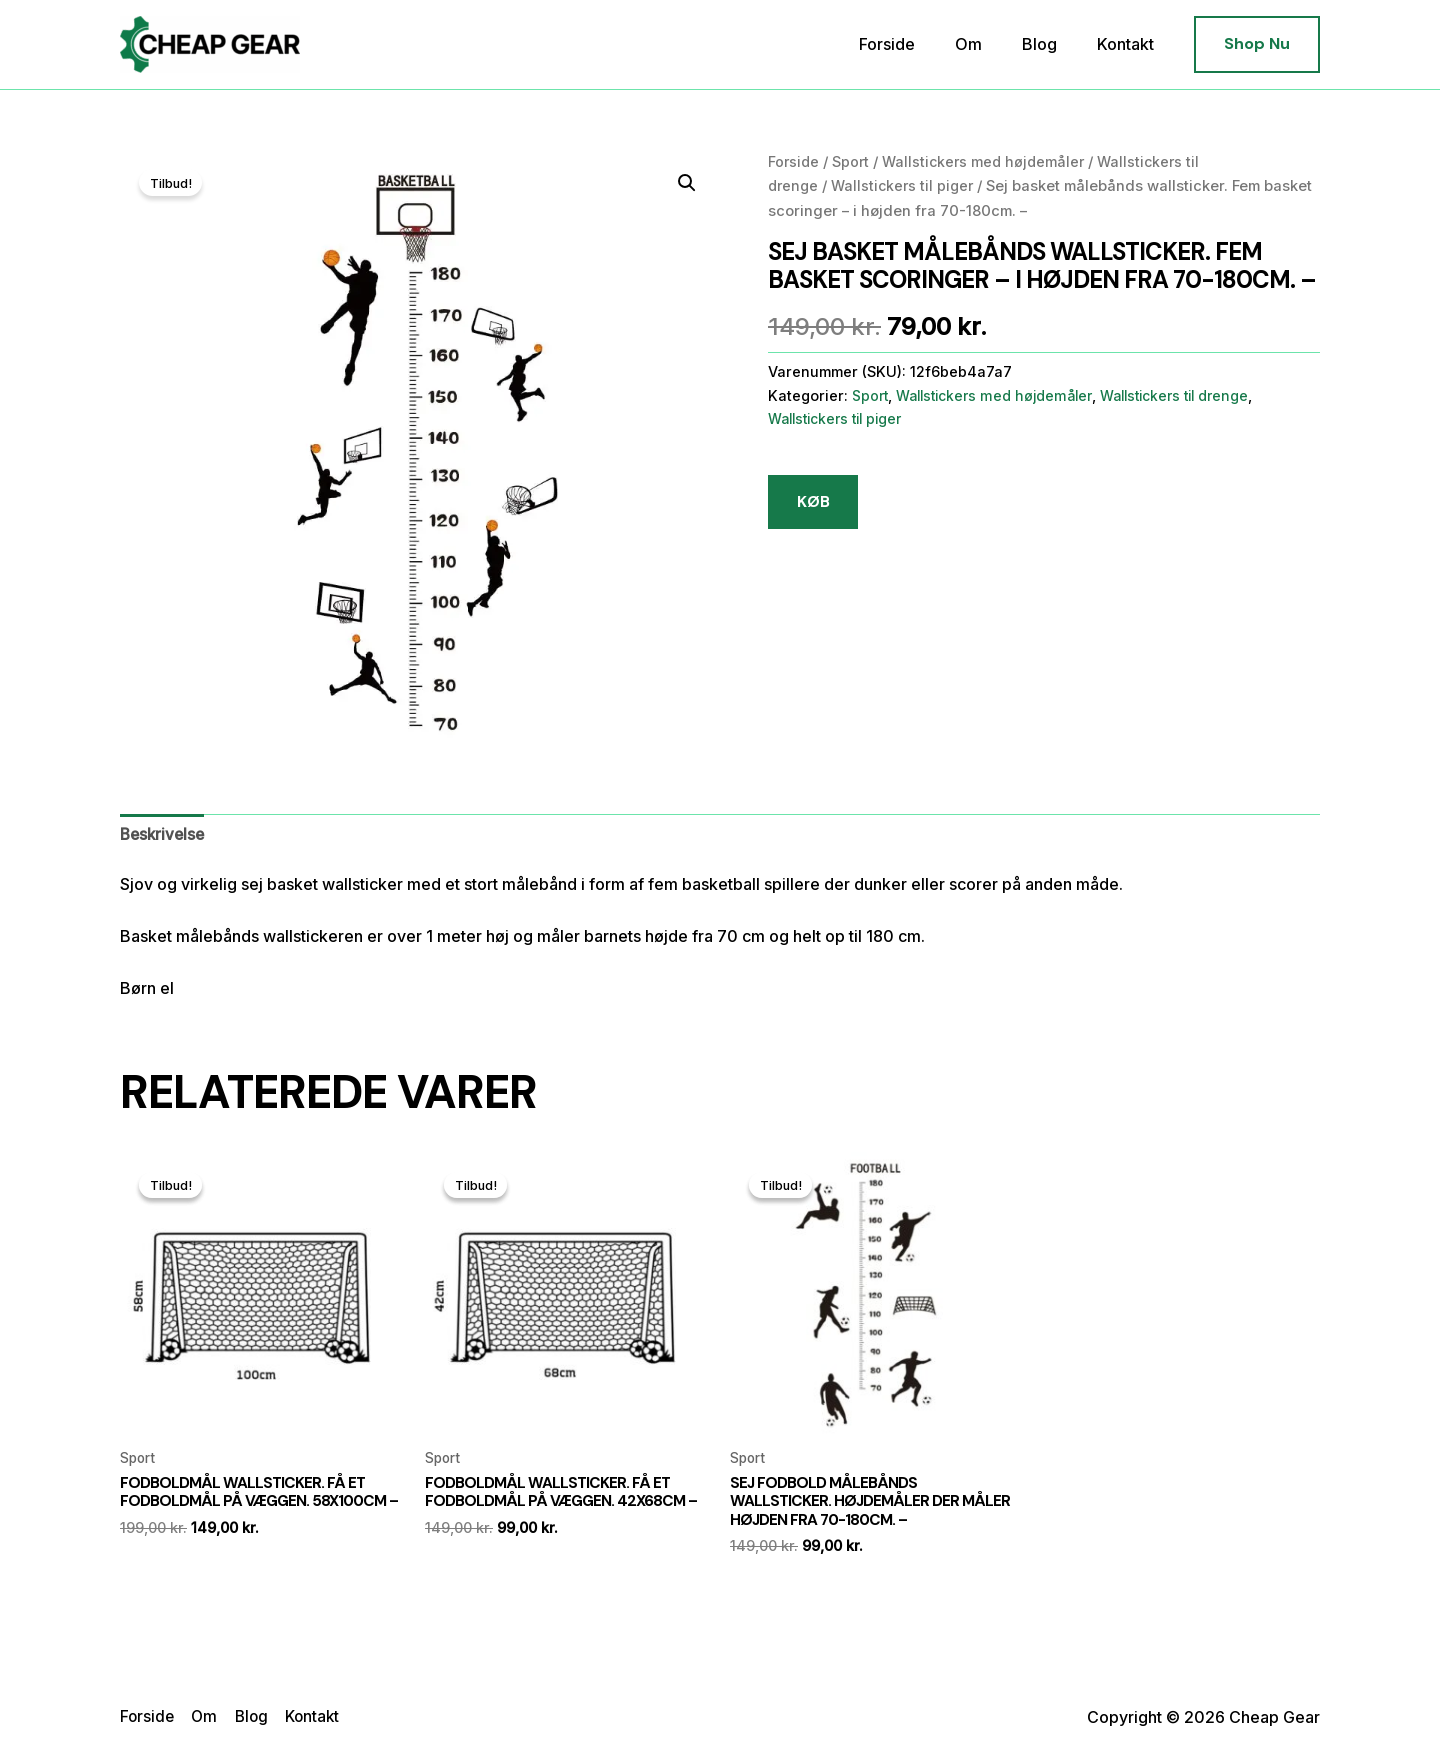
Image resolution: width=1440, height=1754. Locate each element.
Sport (853, 162)
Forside (915, 44)
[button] (1257, 44)
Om (988, 44)
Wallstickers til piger (907, 186)
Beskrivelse (164, 835)
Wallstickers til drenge (1190, 395)
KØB (814, 502)
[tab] (164, 835)
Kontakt (1129, 44)
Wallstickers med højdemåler (989, 162)
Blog (1051, 44)
